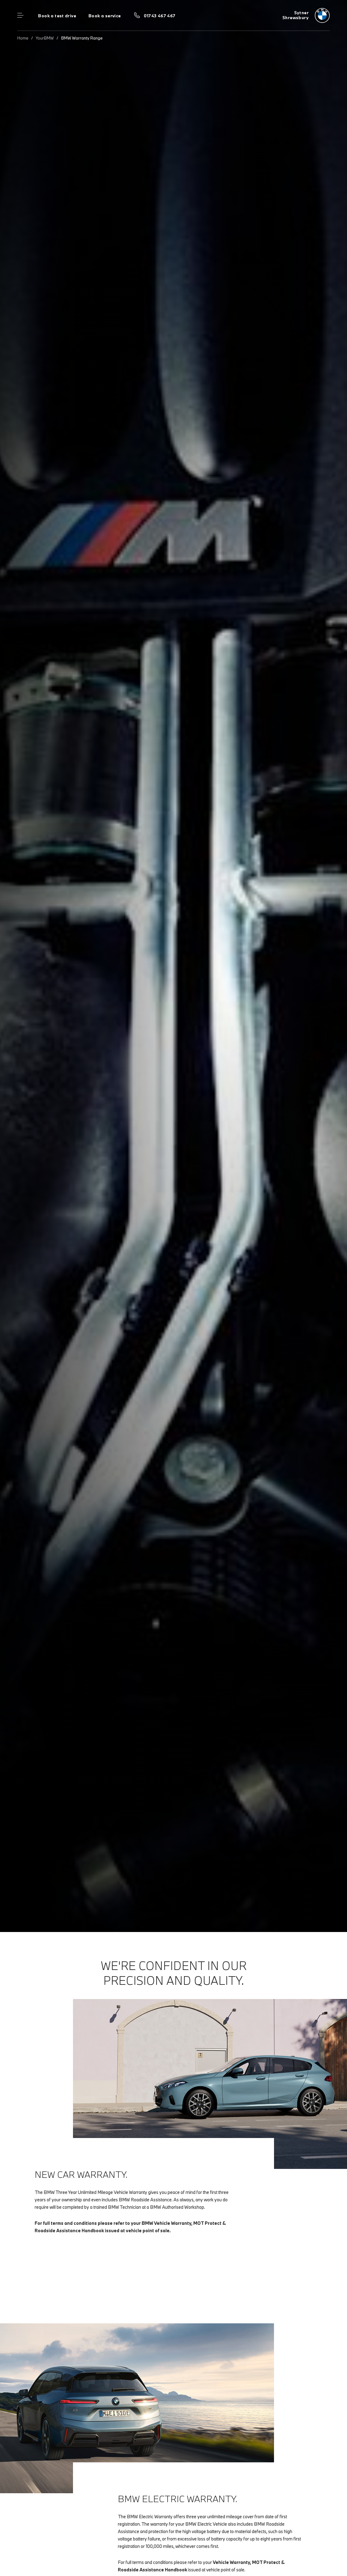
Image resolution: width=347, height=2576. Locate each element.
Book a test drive (57, 16)
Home (22, 38)
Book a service (104, 16)
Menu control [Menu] (20, 15)
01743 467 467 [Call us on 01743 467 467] (160, 16)
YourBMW (45, 38)
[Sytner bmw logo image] (306, 15)
